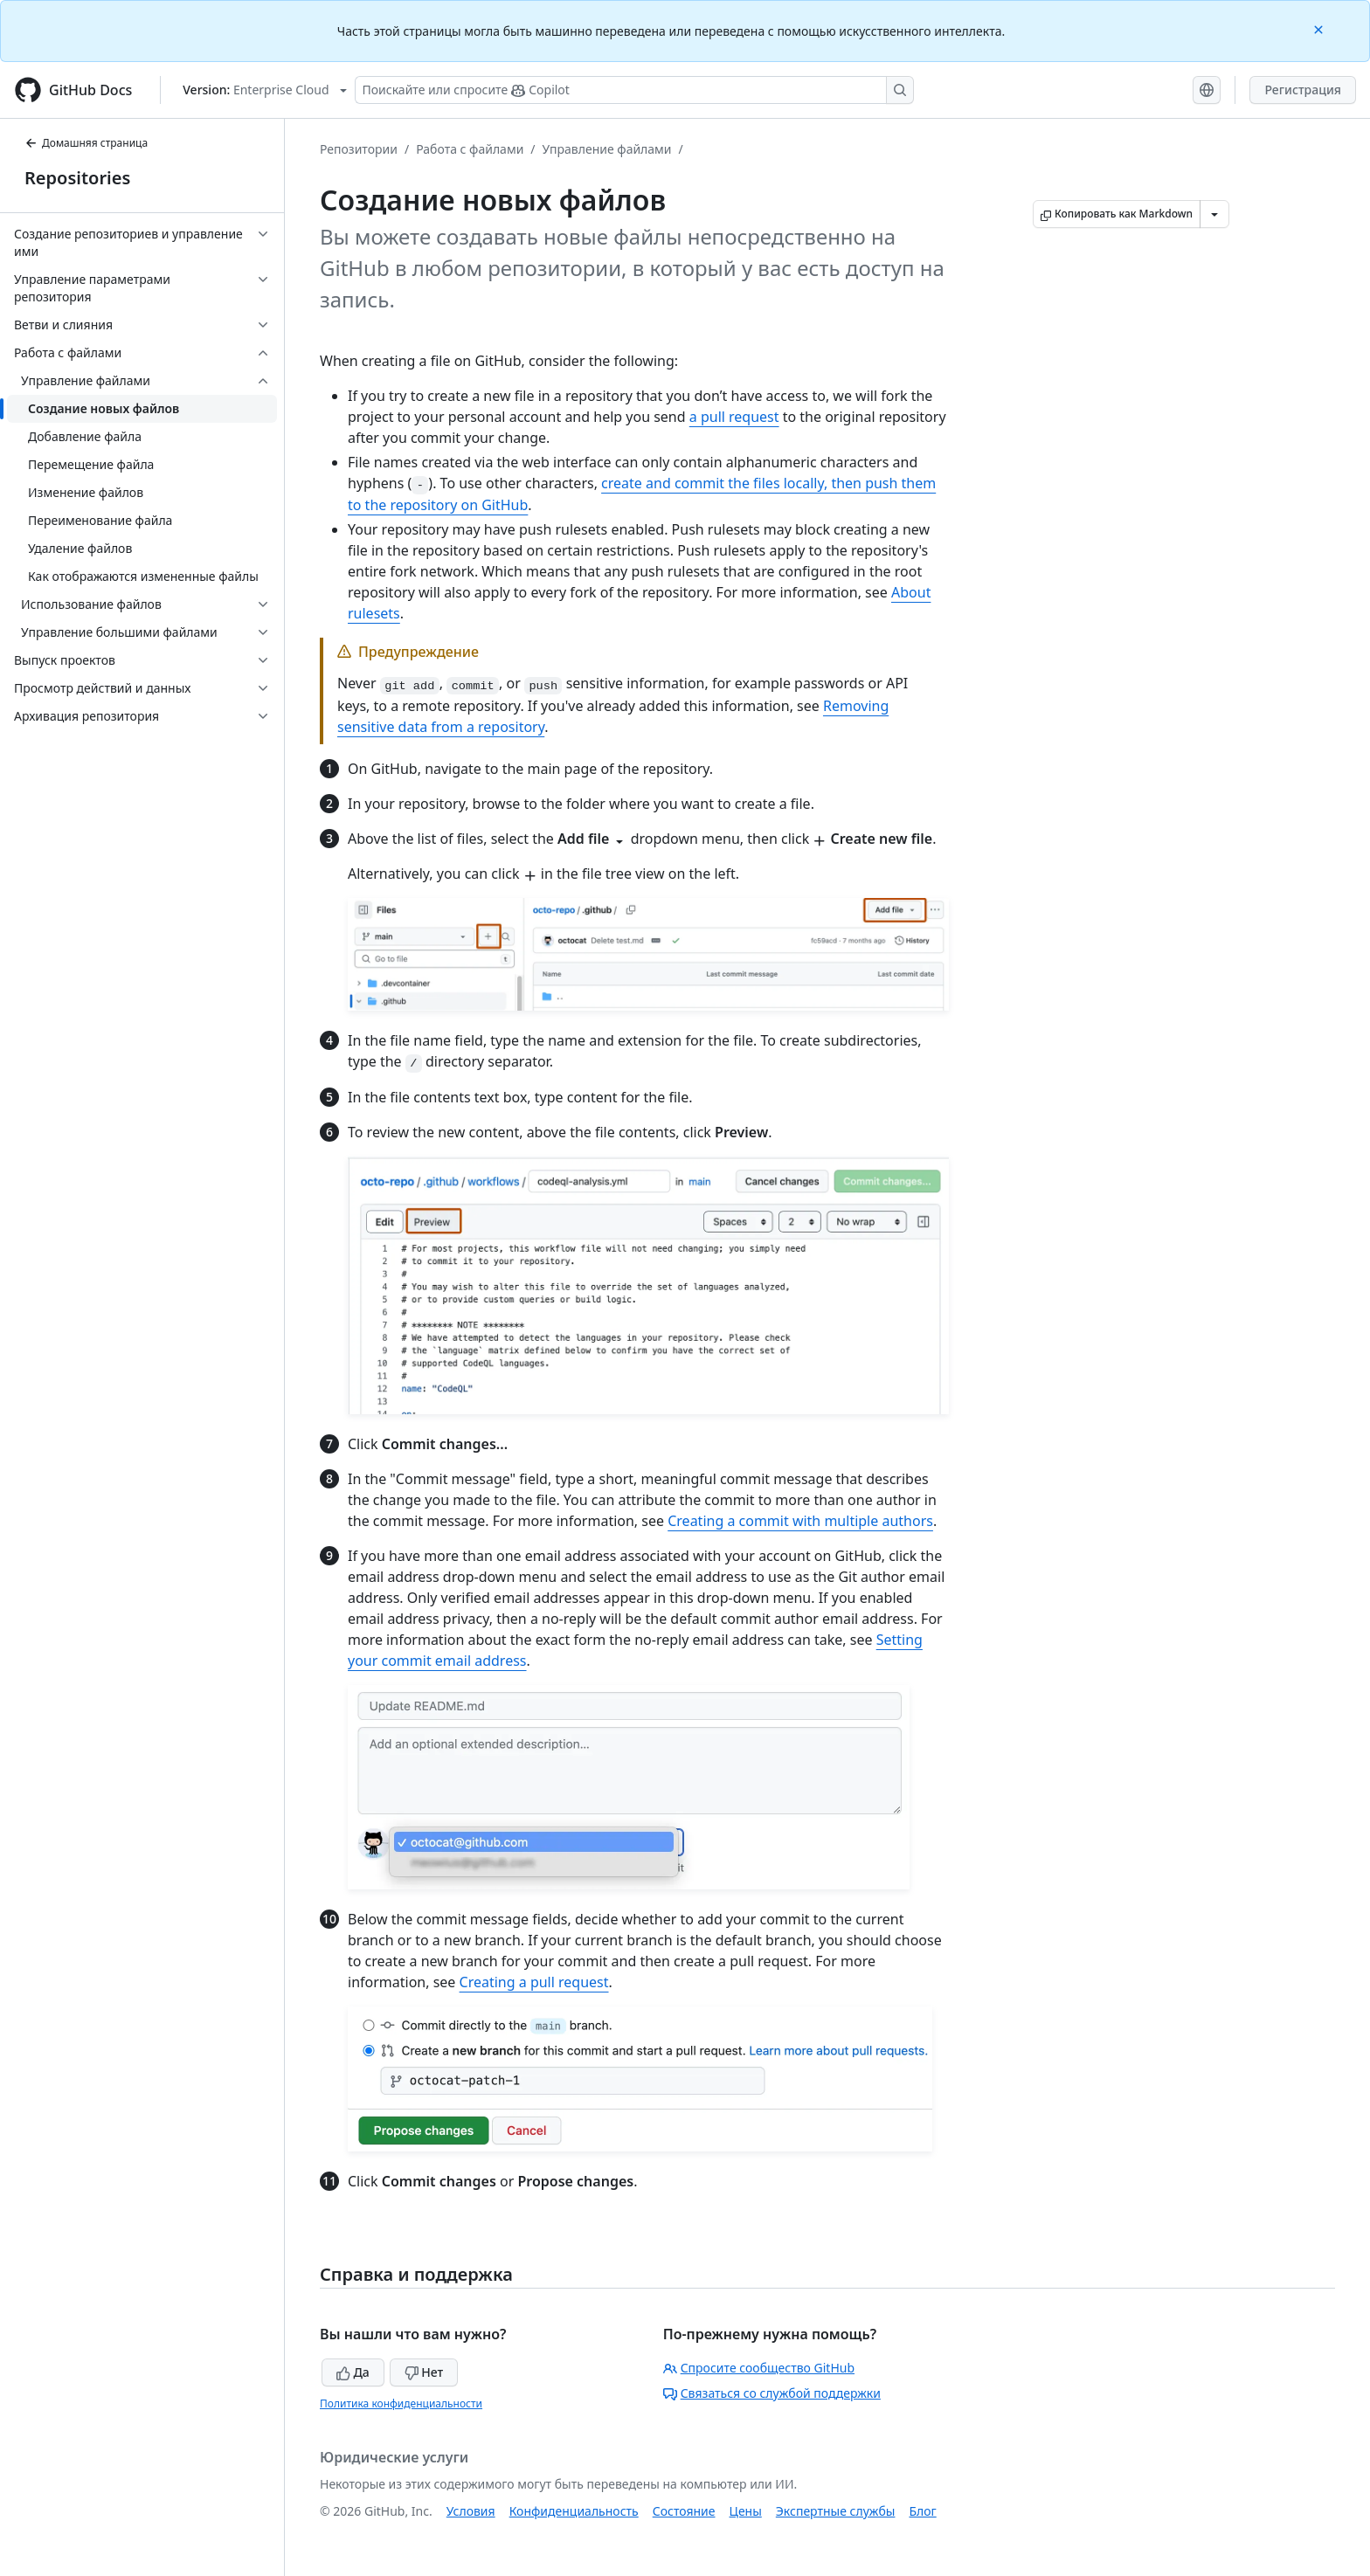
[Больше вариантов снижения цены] (1214, 214)
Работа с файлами (469, 149)
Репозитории (359, 149)
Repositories (77, 178)
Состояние (684, 2511)
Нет (424, 2372)
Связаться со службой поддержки (772, 2393)
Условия (470, 2511)
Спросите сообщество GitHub (759, 2367)
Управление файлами (607, 149)
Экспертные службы (836, 2511)
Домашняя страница (86, 142)
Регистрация (1302, 89)
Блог (922, 2511)
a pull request (734, 416)
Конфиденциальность (574, 2511)
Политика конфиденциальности (401, 2403)
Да (353, 2372)
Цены (746, 2511)
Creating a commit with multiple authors (800, 1520)
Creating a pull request (534, 1982)
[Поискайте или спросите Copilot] (634, 90)
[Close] (1320, 28)
